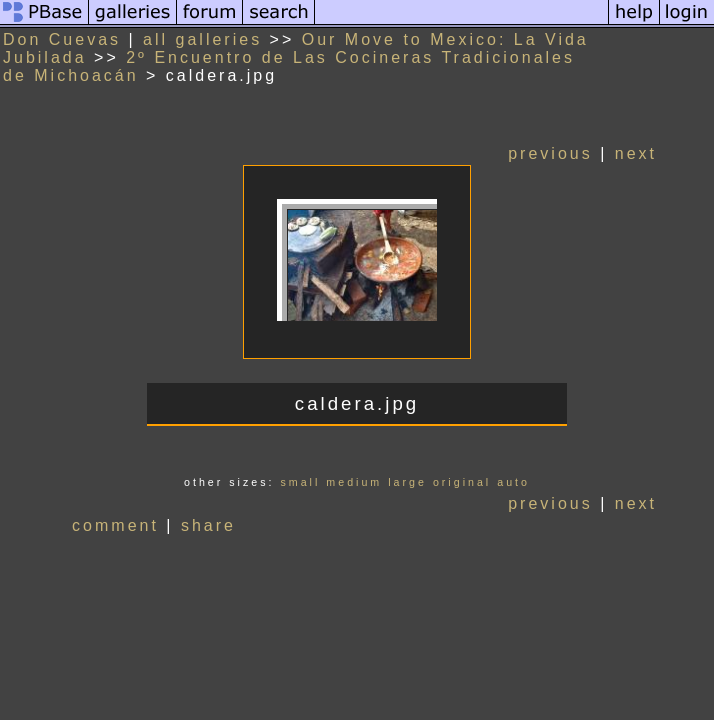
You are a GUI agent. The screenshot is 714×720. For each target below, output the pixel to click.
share (208, 525)
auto (513, 482)
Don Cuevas (62, 39)
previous (550, 153)
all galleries (202, 39)
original (462, 482)
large (407, 482)
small (300, 482)
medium (354, 482)
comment (115, 525)
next (636, 153)
